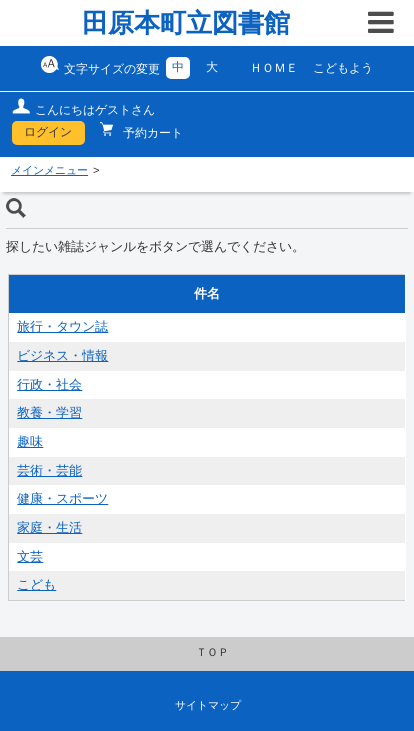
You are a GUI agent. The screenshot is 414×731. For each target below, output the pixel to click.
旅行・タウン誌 (62, 327)
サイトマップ (208, 705)
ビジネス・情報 (62, 356)
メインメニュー (49, 170)
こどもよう (343, 68)
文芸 (30, 557)
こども (36, 585)
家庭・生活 (49, 528)
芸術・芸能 (49, 471)
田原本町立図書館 (186, 23)
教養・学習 (49, 413)
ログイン (48, 132)
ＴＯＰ (212, 652)
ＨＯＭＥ (274, 68)
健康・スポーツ (62, 499)
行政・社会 (49, 385)
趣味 (30, 442)
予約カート (151, 133)
